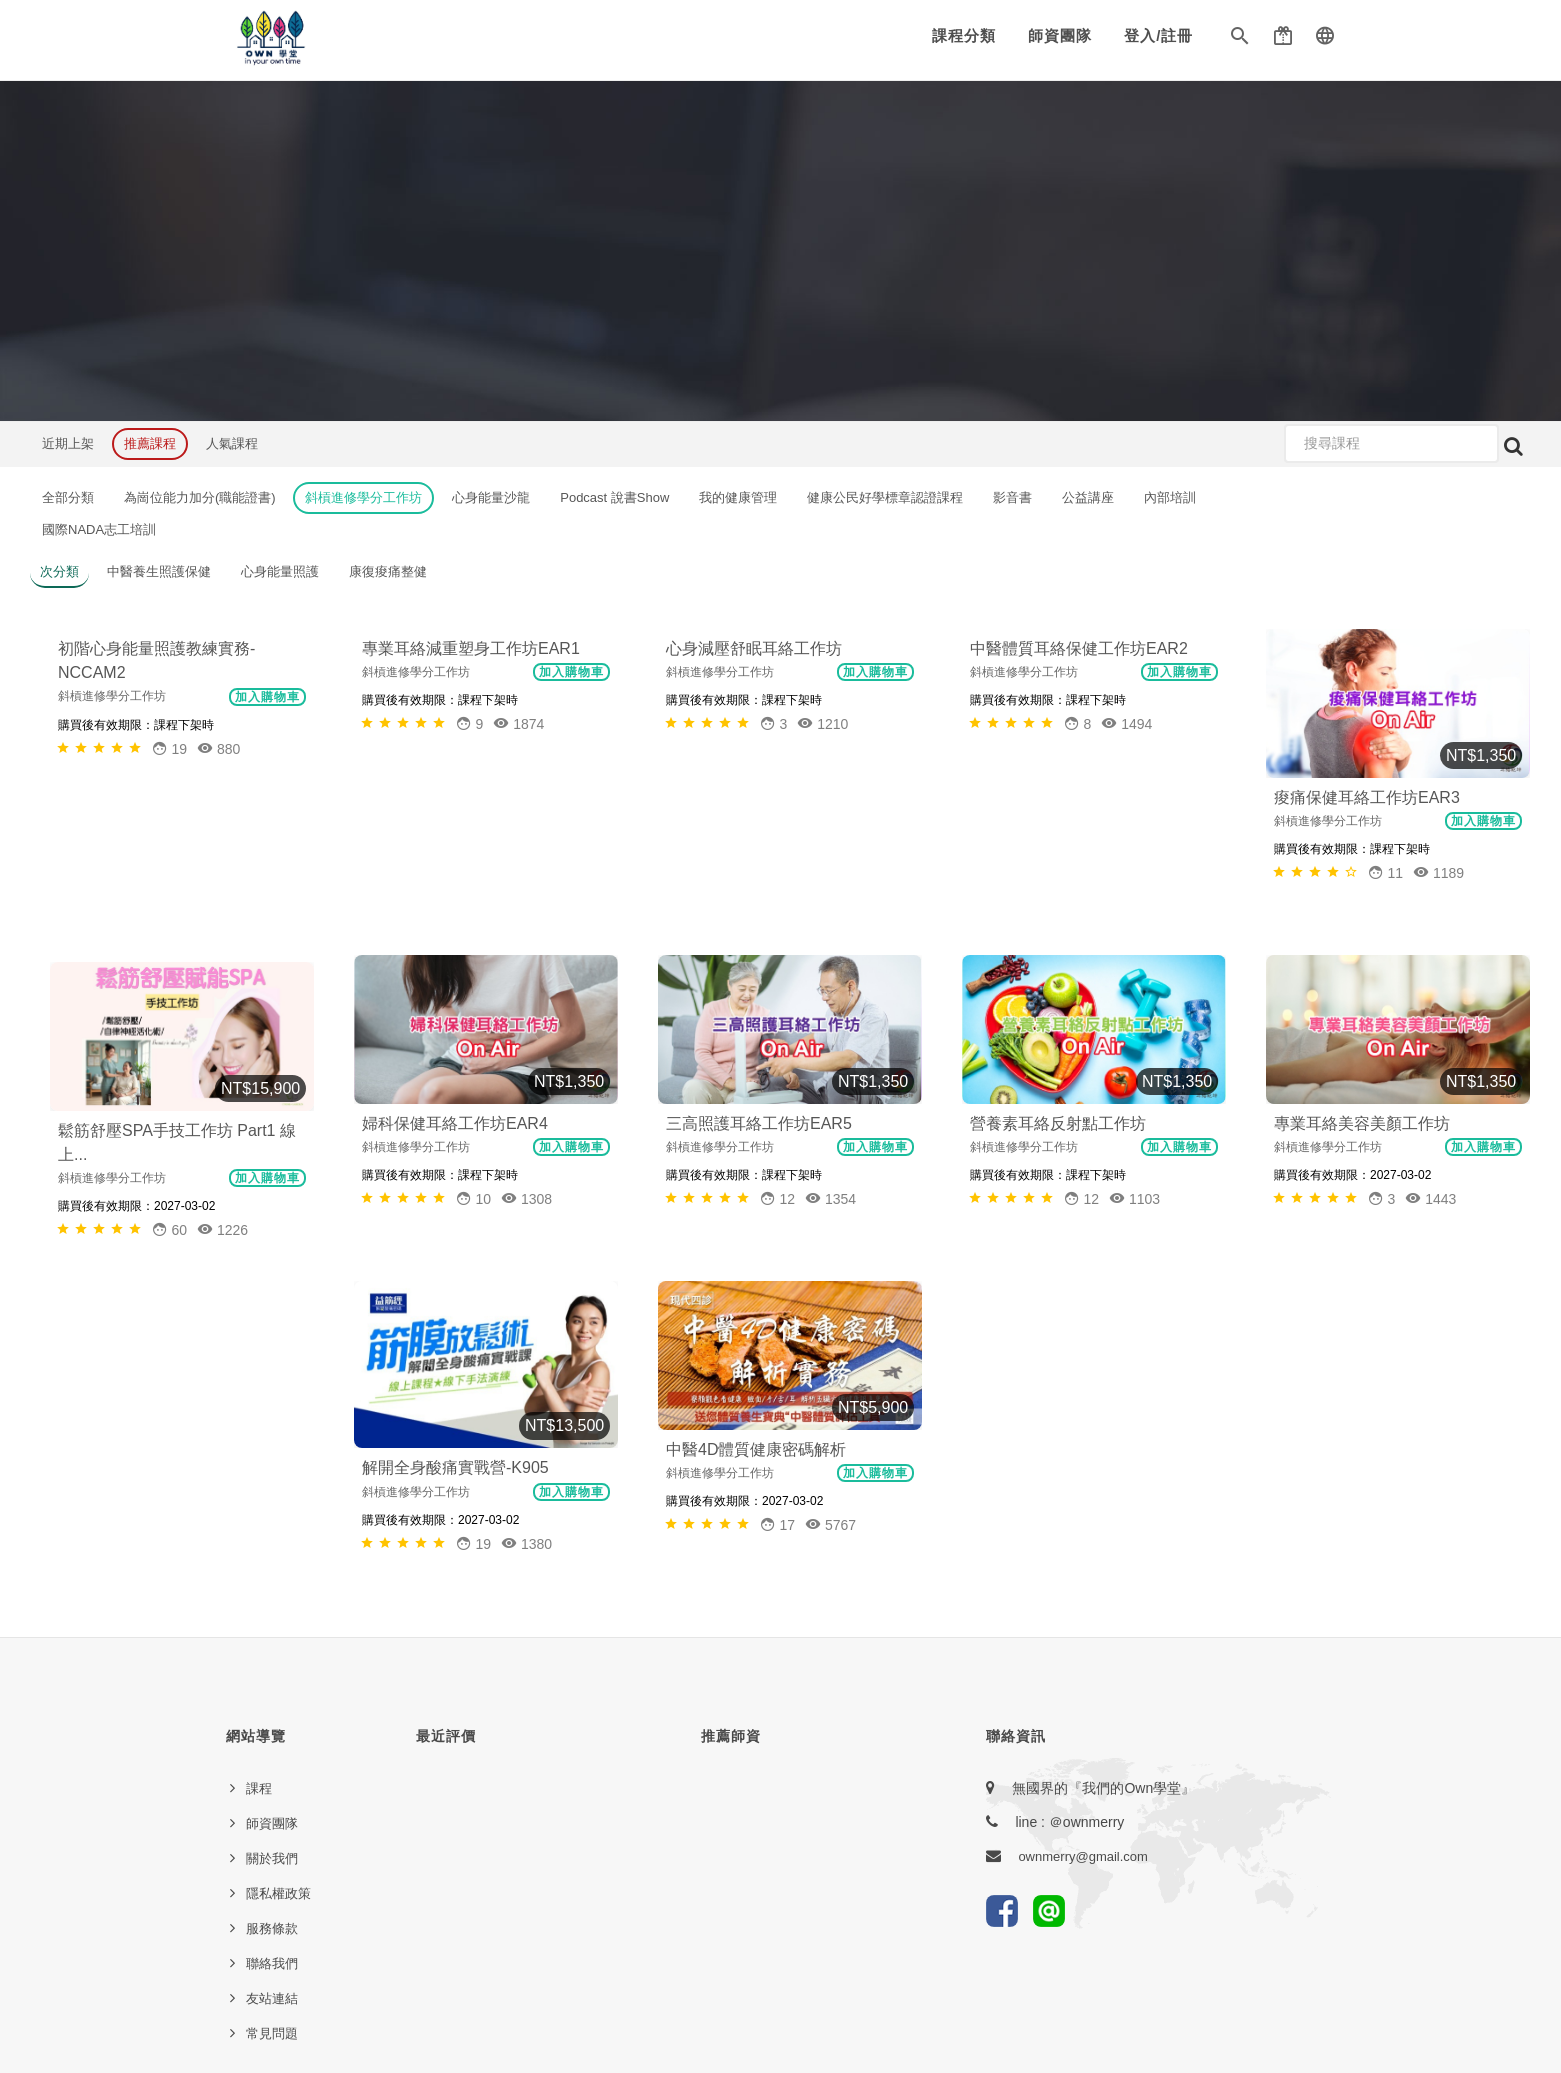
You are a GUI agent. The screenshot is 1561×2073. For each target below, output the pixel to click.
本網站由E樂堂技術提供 (780, 1976)
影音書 (1012, 497)
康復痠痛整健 (388, 571)
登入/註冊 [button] (1158, 35)
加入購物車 (267, 829)
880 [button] (218, 880)
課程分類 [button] (964, 35)
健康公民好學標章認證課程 (885, 497)
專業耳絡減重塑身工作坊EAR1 (471, 797)
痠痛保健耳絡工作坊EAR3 (1367, 797)
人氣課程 (232, 443)
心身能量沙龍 (491, 497)
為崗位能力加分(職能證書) (200, 497)
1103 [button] (1134, 1198)
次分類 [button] (59, 571)
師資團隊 (1060, 35)
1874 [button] (518, 872)
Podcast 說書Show (614, 497)
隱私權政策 (278, 1577)
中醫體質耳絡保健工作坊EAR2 (1079, 797)
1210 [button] (822, 872)
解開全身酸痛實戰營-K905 (455, 1319)
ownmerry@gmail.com (1083, 1540)
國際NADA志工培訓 (99, 529)
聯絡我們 (272, 1647)
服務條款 (272, 1612)
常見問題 (272, 1717)
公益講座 (1088, 497)
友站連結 (272, 1682)
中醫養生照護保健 (159, 571)
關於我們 (272, 1542)
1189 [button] (1438, 872)
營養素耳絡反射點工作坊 (1058, 1123)
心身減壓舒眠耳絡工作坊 (754, 797)
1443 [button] (1430, 1198)
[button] (1240, 40)
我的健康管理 (738, 497)
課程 (259, 1472)
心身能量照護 (280, 571)
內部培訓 (1170, 497)
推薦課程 (150, 443)
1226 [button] (222, 1229)
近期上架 (68, 443)
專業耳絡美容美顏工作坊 (1362, 1123)
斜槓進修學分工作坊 (363, 497)
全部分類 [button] (68, 497)
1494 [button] (1126, 872)
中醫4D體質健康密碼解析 (756, 1301)
